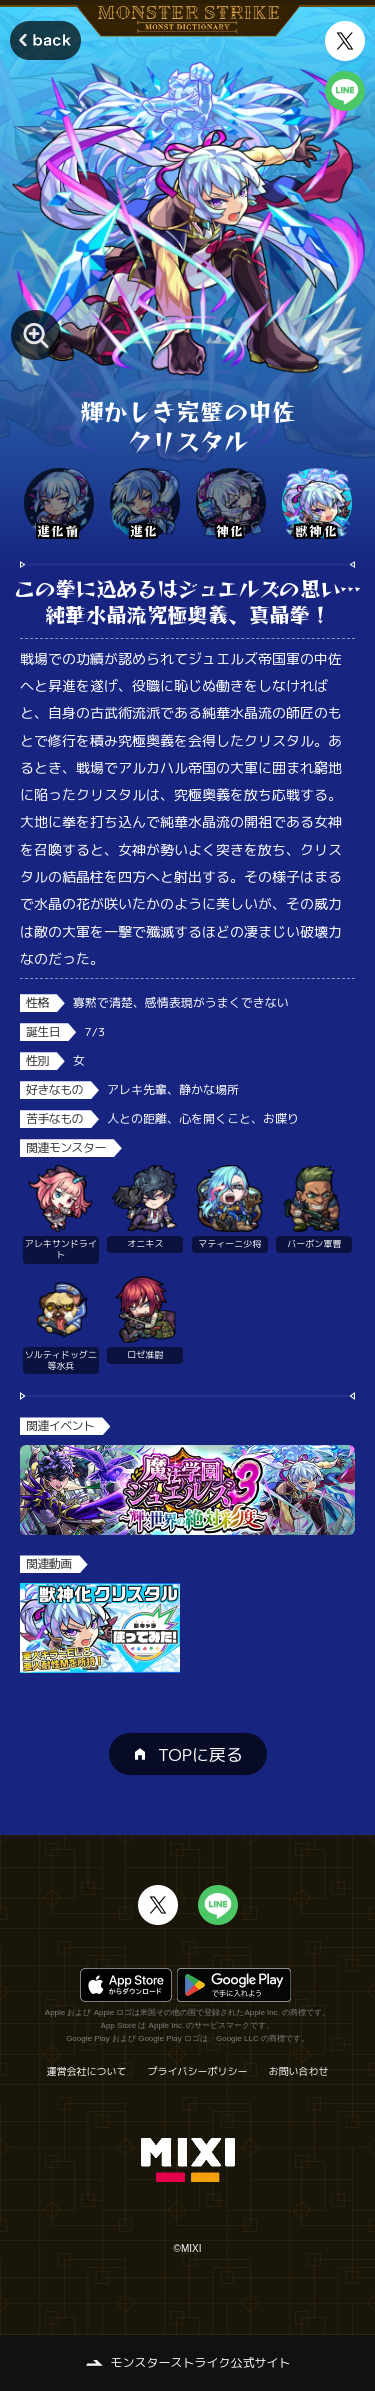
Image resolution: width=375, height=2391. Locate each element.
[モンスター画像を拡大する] (36, 335)
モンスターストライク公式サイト (200, 2362)
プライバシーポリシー (198, 2071)
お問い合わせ (299, 2071)
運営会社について (87, 2071)
